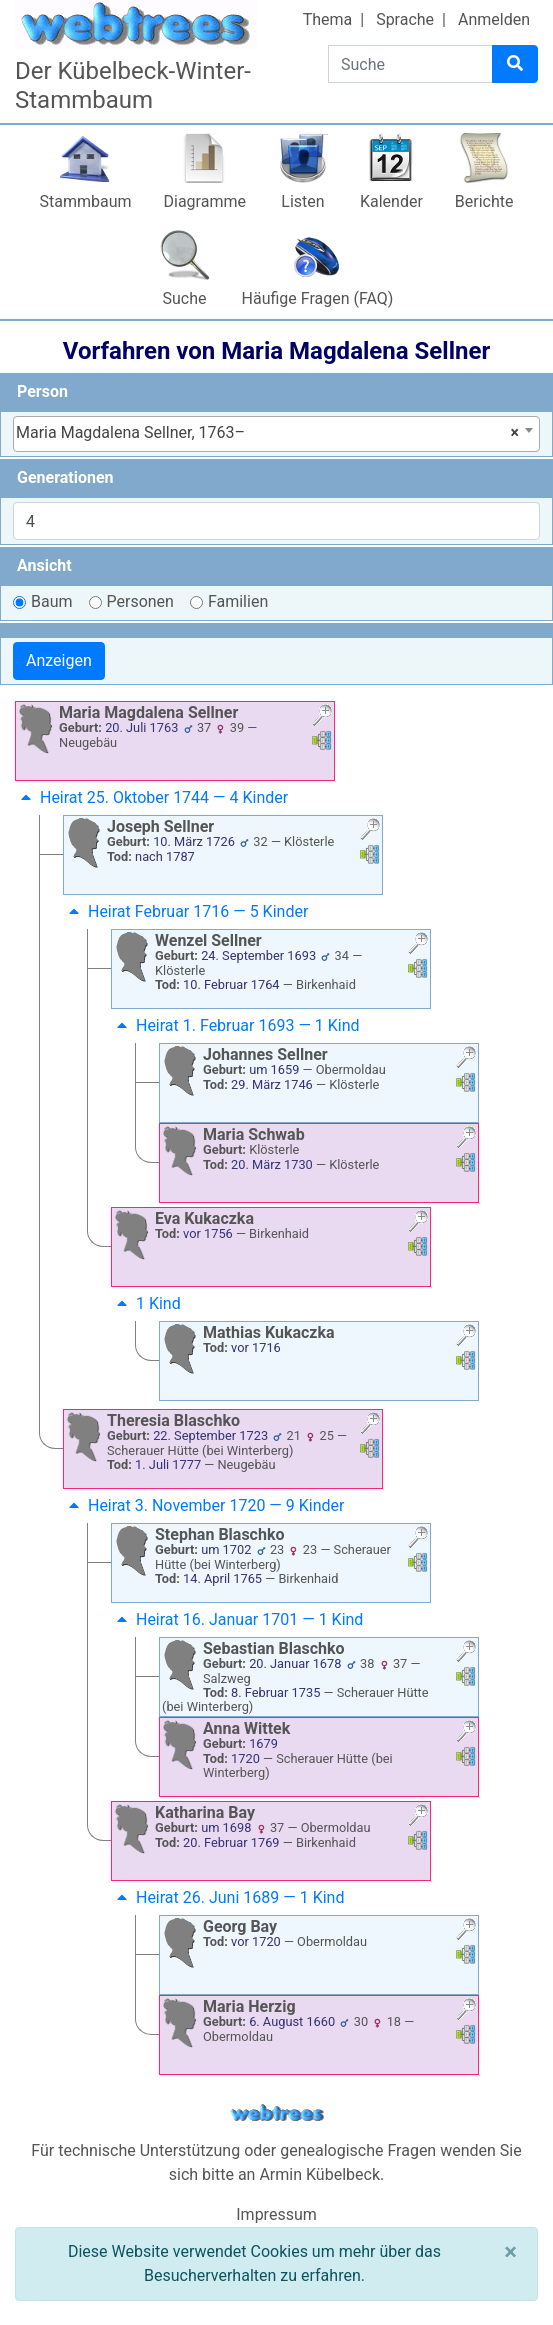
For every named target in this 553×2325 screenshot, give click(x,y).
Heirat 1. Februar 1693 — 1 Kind (236, 1025)
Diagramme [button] (205, 201)
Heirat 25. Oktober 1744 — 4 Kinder (152, 797)
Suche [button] (185, 298)
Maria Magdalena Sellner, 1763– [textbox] (267, 433)
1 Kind (146, 1303)
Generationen (65, 477)
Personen (140, 601)
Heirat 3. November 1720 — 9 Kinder (204, 1505)
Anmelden (494, 19)
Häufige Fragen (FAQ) (318, 298)
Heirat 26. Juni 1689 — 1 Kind (228, 1897)
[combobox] (276, 434)
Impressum (276, 2214)
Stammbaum (85, 201)
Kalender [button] (391, 201)
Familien (238, 601)
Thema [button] (328, 19)
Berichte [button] (484, 201)
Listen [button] (302, 201)
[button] (322, 717)
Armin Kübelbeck (319, 2174)
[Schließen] (510, 2252)
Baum (52, 601)
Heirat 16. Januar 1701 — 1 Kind (237, 1619)
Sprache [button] (405, 19)
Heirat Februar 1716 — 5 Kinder (186, 911)
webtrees (277, 2113)
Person (42, 391)
